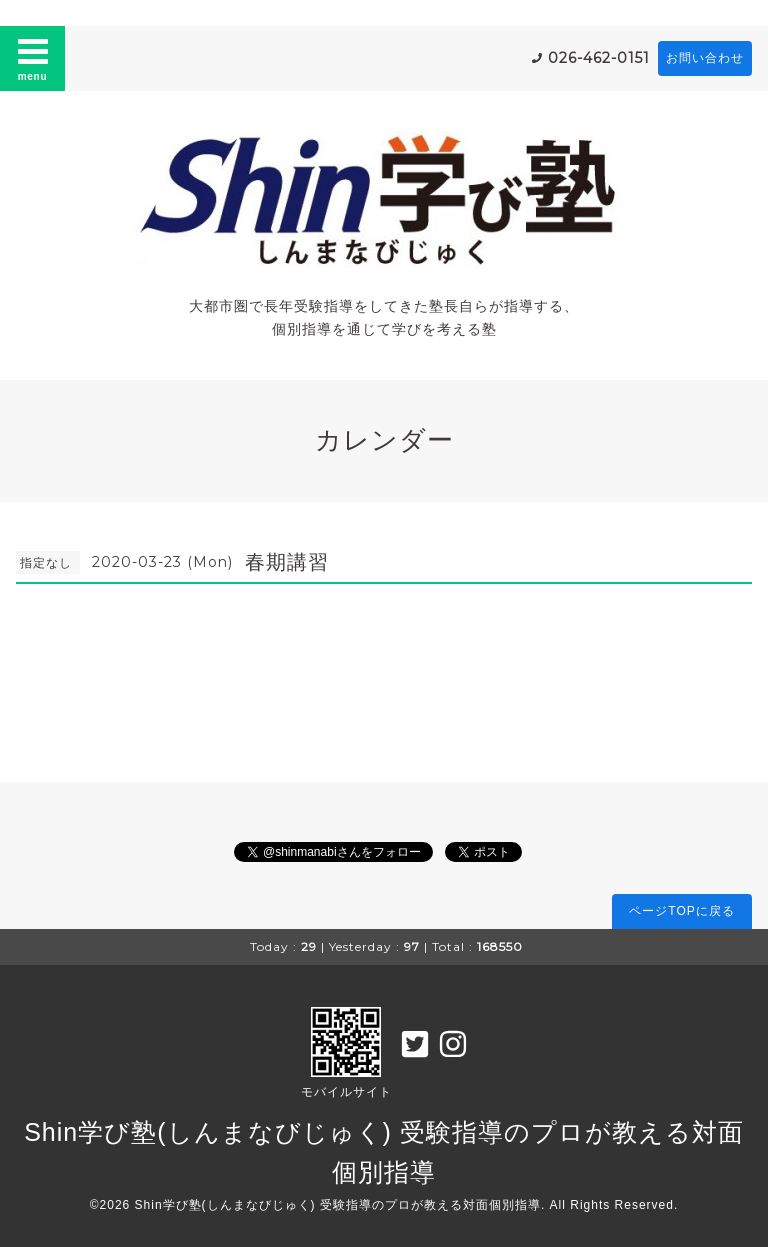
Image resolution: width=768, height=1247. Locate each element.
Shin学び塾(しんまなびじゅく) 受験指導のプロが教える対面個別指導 (338, 1205)
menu (33, 58)
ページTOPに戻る (681, 911)
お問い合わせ (705, 58)
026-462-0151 (599, 58)
